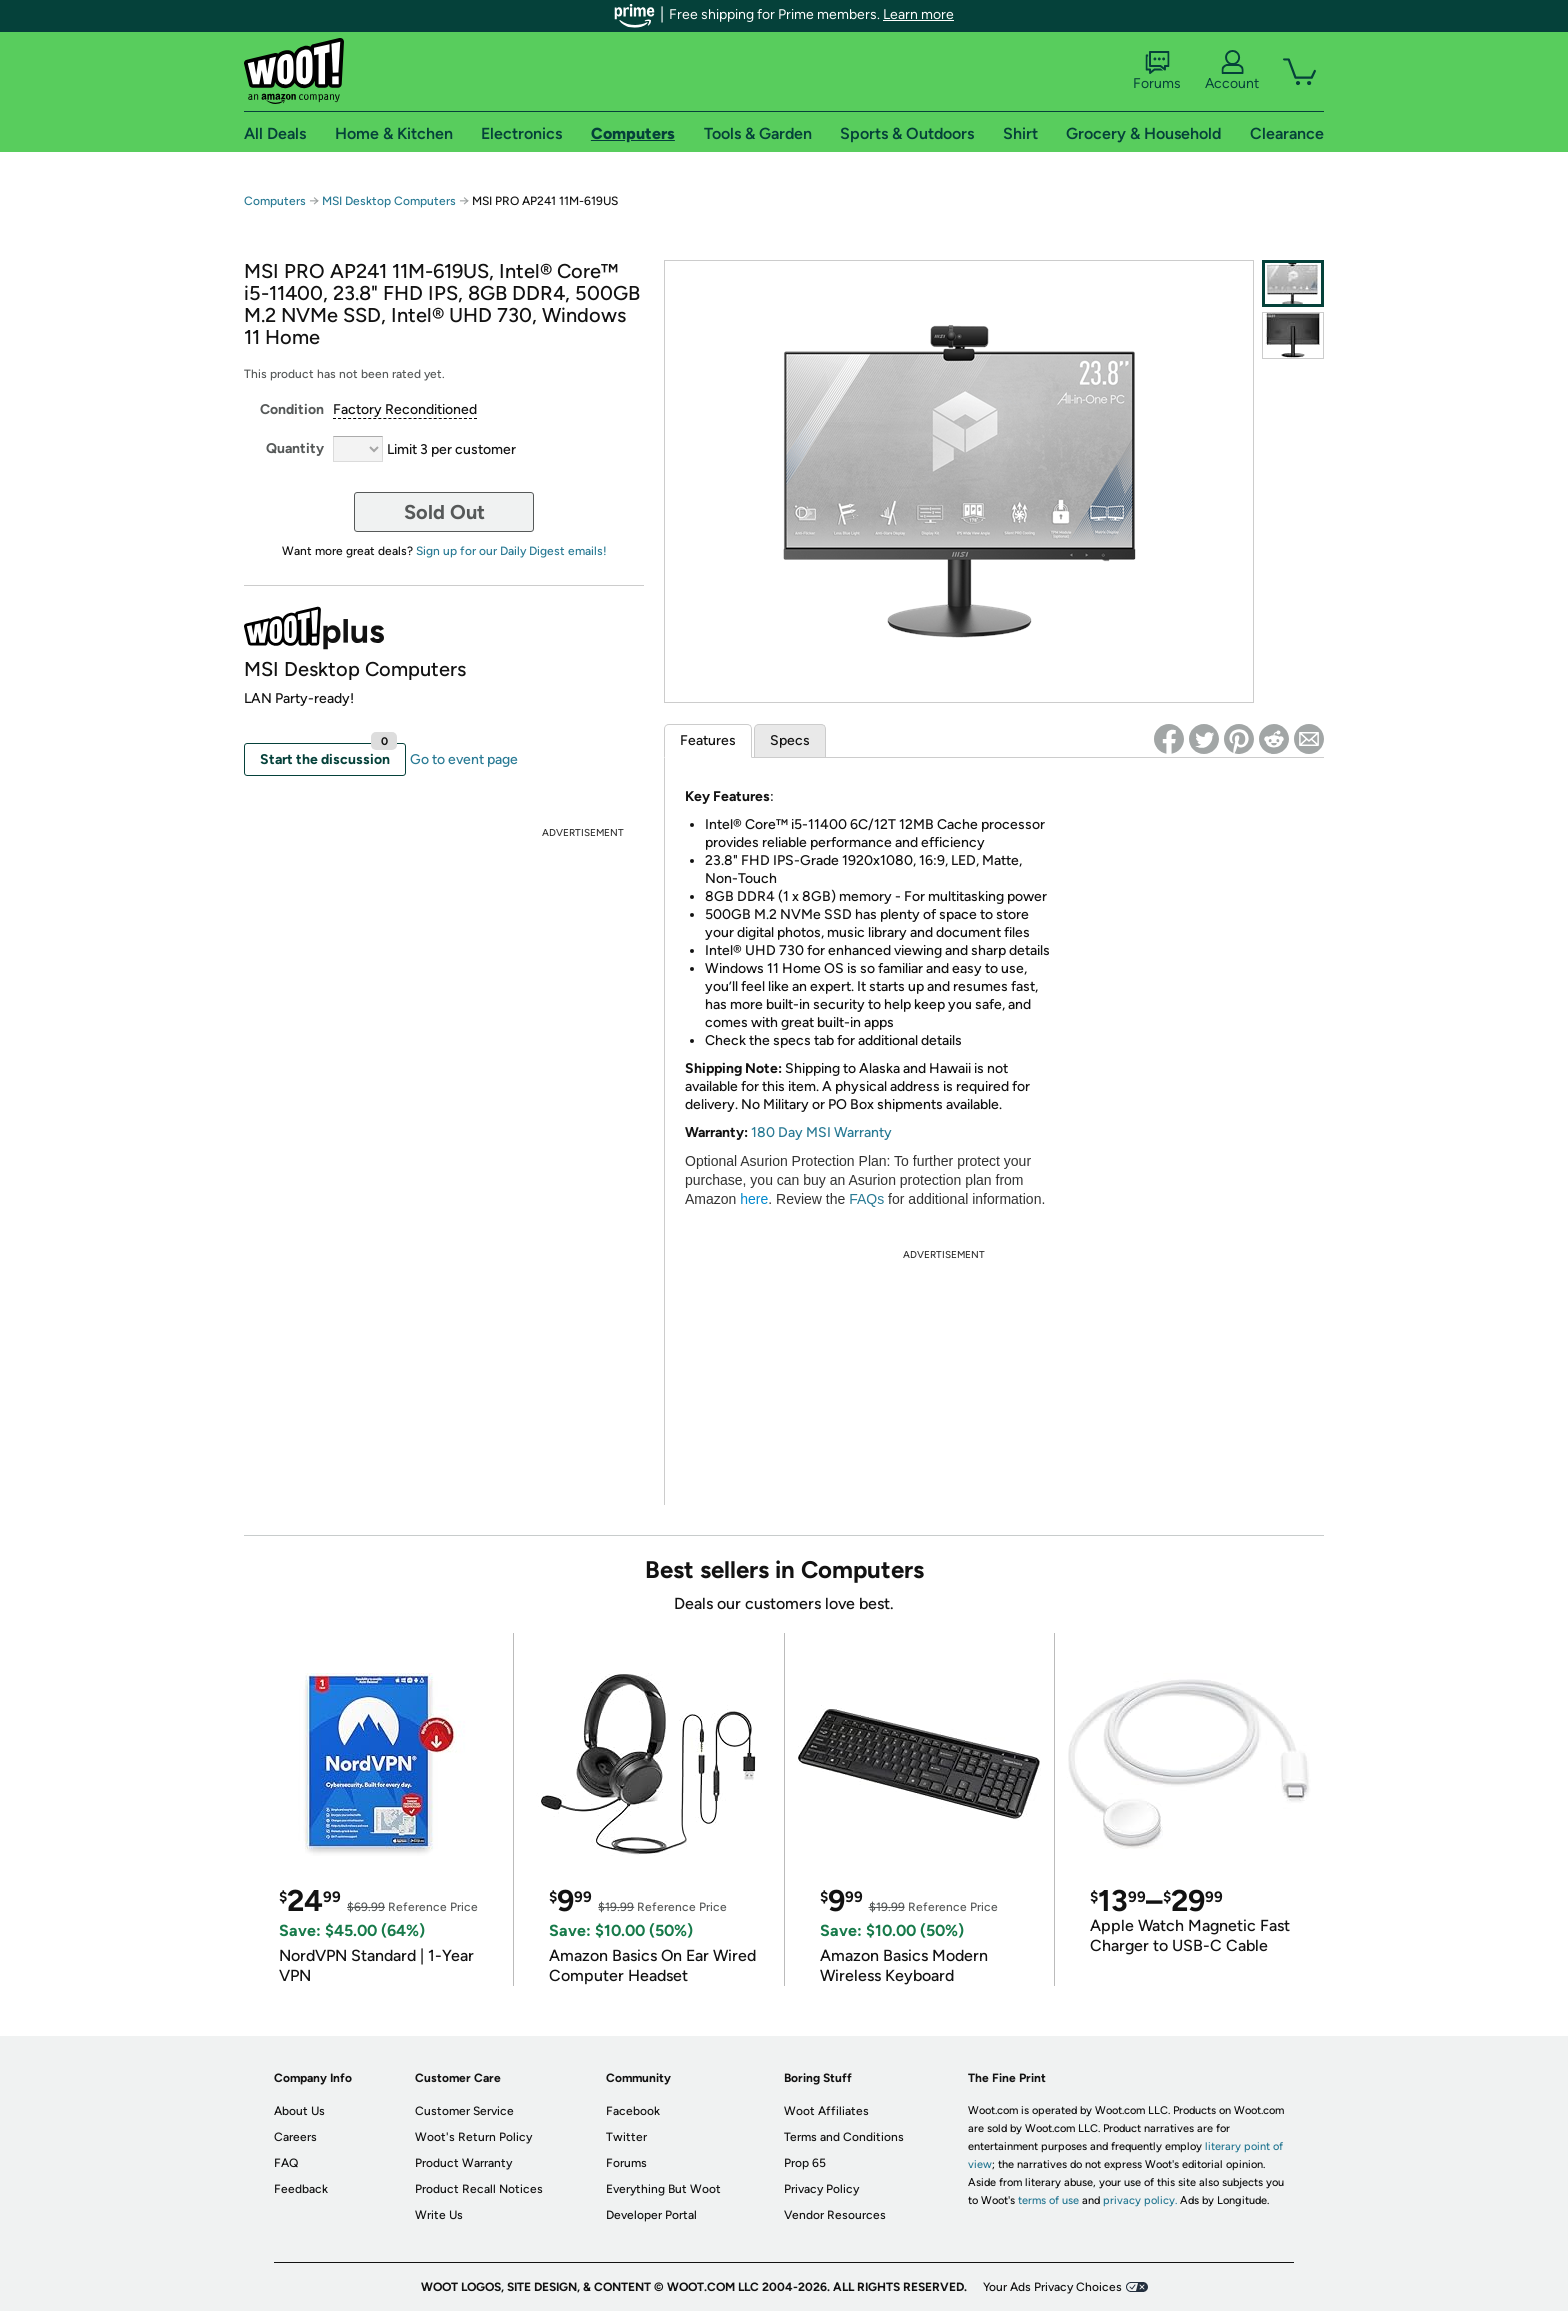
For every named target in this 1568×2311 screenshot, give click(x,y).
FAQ (286, 2163)
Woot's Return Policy (473, 2137)
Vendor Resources (835, 2215)
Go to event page (464, 759)
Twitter (626, 2137)
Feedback (301, 2189)
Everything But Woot (663, 2189)
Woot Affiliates (826, 2111)
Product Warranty (463, 2163)
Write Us (439, 2215)
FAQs (866, 1199)
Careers (295, 2137)
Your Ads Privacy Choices (1052, 2287)
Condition (292, 409)
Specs (790, 740)
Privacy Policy (821, 2189)
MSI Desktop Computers (389, 201)
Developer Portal (651, 2215)
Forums (1157, 71)
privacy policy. (1140, 2200)
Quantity (295, 448)
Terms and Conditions (844, 2137)
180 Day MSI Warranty (820, 1132)
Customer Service (464, 2111)
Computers (275, 201)
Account (1232, 71)
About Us (299, 2111)
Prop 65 (805, 2163)
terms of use (1048, 2200)
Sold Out (444, 512)
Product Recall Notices (479, 2189)
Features (708, 740)
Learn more (918, 14)
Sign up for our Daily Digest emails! (511, 551)
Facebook (633, 2111)
